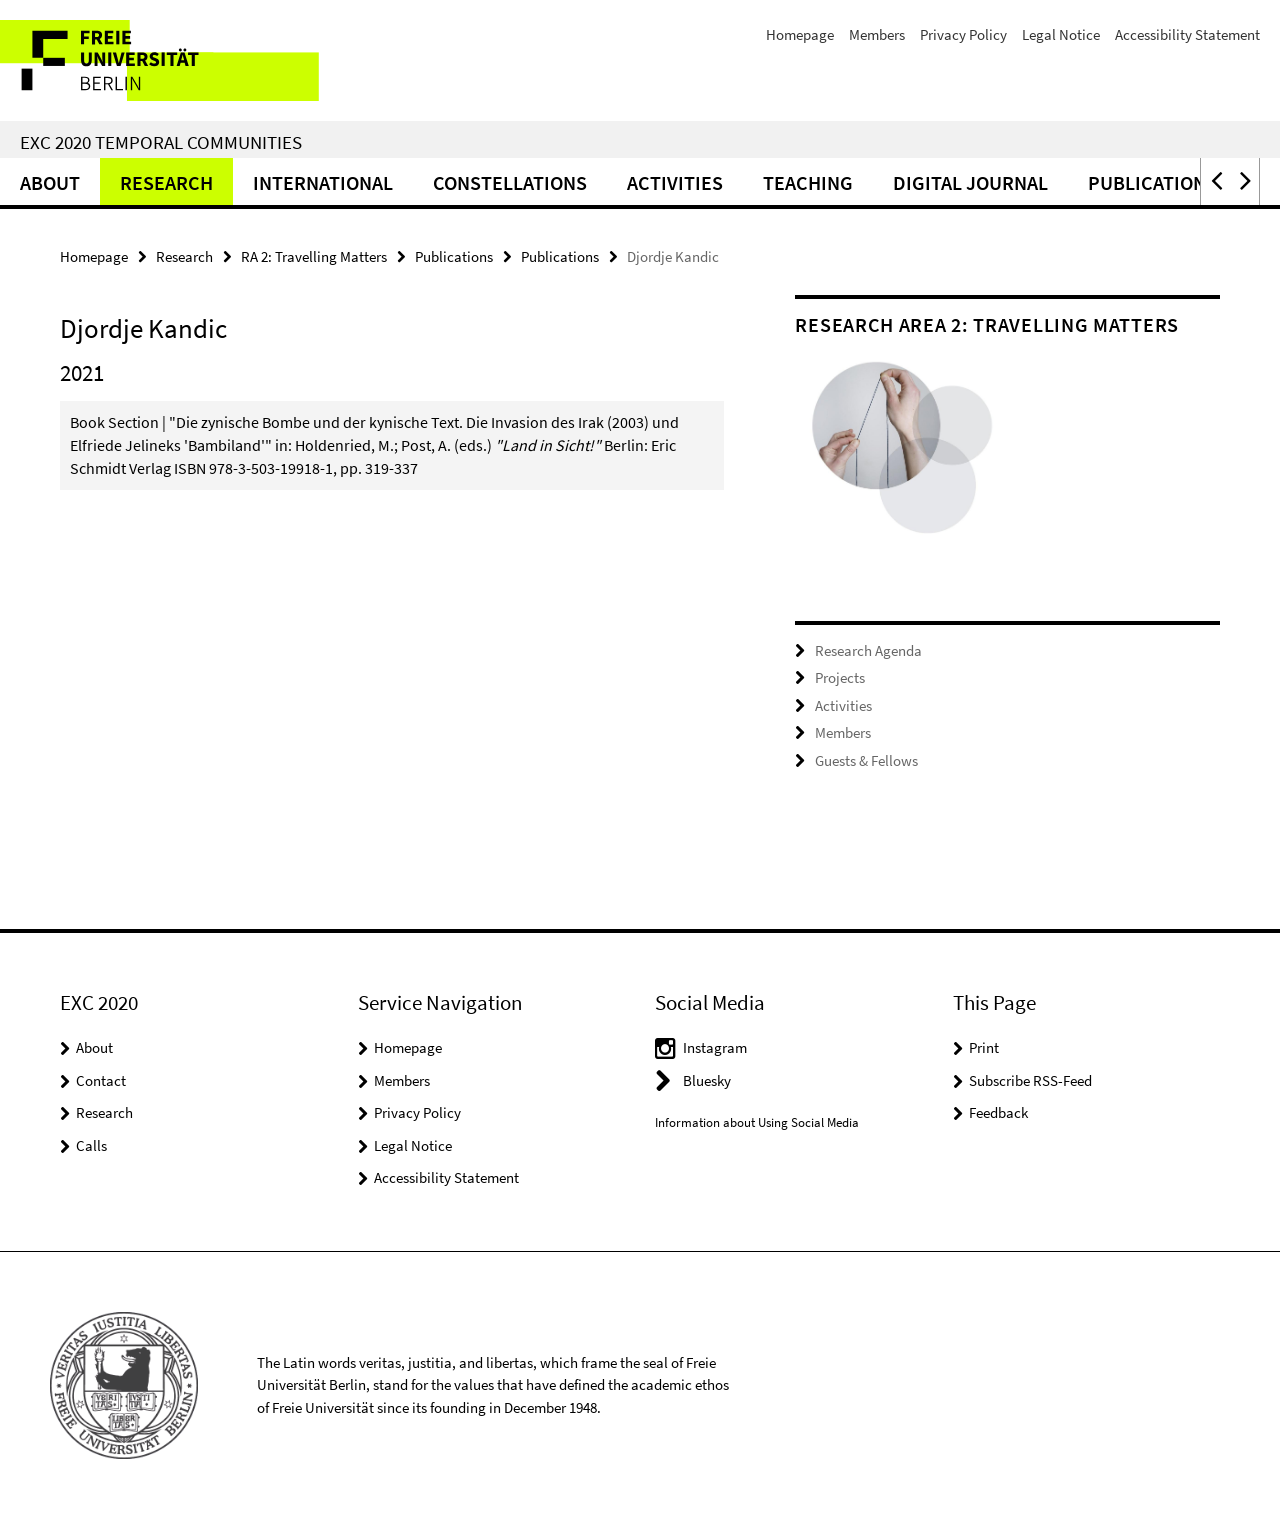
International (323, 182)
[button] (1215, 181)
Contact (101, 1080)
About (50, 182)
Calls (91, 1145)
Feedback (998, 1112)
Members (877, 34)
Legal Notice (1061, 34)
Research (166, 182)
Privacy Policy (963, 34)
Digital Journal (970, 182)
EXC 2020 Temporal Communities (161, 142)
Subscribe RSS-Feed (1030, 1080)
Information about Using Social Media (757, 1122)
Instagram (715, 1047)
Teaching (808, 182)
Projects (840, 677)
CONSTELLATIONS (510, 182)
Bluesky (707, 1080)
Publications (1152, 182)
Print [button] (984, 1047)
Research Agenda (868, 650)
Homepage (800, 34)
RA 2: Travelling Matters (314, 256)
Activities (675, 182)
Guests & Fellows (866, 760)
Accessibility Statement (1187, 34)
